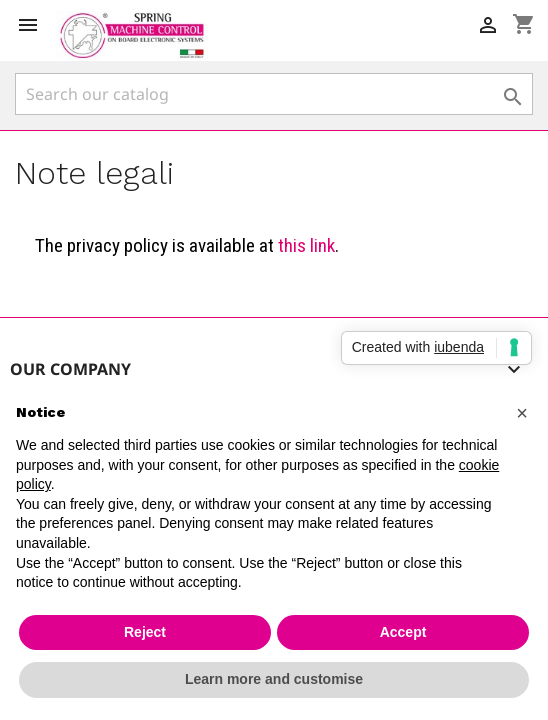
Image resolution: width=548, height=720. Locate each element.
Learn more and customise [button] (274, 679)
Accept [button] (403, 632)
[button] (522, 413)
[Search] (274, 94)
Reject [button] (145, 632)
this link (306, 245)
